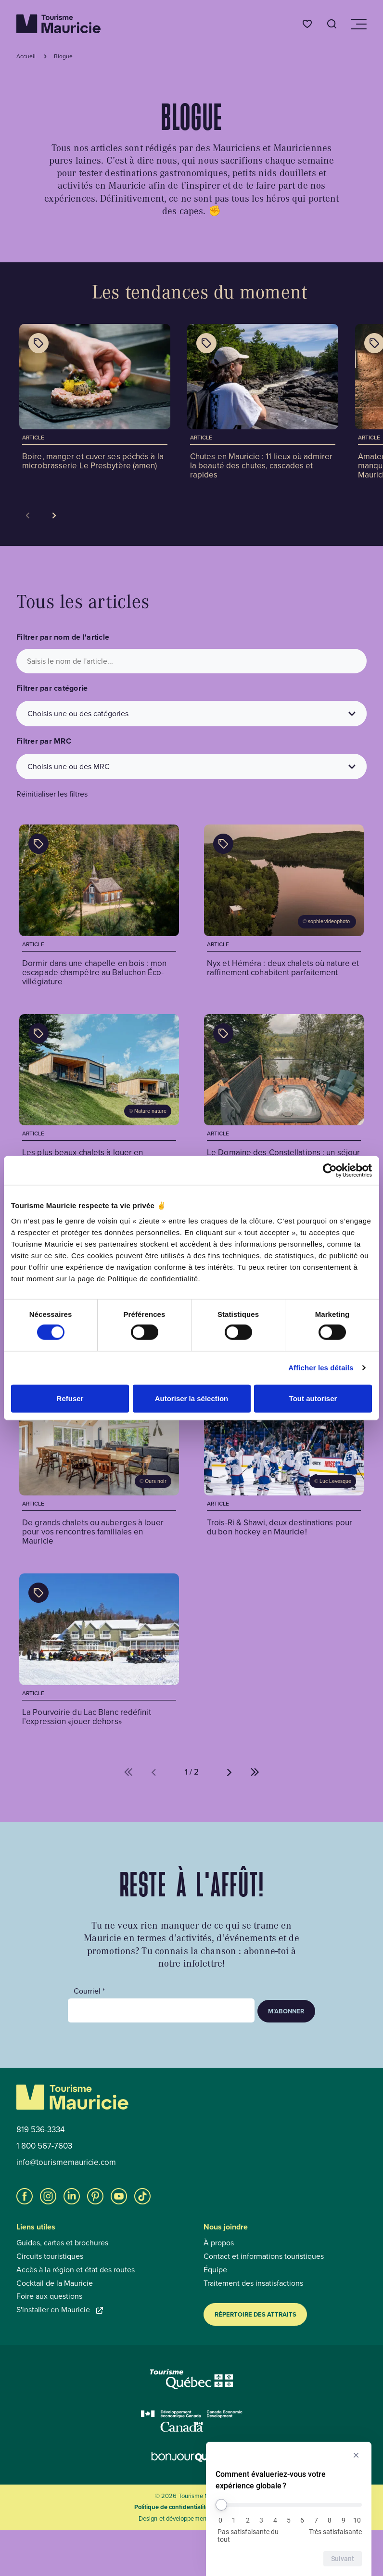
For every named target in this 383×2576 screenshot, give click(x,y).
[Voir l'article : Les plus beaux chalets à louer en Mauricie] (99, 1096)
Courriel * (89, 1991)
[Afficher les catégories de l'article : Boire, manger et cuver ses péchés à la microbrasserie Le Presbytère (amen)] (38, 343)
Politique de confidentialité (171, 2507)
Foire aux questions (49, 2296)
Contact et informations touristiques (264, 2256)
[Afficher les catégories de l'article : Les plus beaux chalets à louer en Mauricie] (38, 1033)
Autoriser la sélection (192, 1398)
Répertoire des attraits (255, 2314)
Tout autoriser (313, 1398)
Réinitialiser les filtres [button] (52, 794)
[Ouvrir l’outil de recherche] (332, 23)
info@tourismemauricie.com (66, 2162)
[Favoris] (307, 24)
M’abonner (286, 2011)
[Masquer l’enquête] (356, 2455)
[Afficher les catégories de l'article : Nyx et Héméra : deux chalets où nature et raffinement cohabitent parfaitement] (223, 844)
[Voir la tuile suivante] (54, 515)
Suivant (342, 2559)
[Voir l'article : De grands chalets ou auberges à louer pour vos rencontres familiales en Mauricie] (99, 1466)
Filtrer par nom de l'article (62, 637)
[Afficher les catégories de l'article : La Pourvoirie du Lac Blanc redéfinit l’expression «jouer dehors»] (38, 1593)
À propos (219, 2243)
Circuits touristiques (49, 2256)
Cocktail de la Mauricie (54, 2283)
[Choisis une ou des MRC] (191, 766)
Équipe (215, 2270)
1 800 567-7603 (44, 2146)
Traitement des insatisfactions (253, 2283)
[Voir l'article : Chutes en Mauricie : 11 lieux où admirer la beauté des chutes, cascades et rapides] (262, 403)
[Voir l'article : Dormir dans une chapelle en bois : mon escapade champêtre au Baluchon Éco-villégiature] (99, 907)
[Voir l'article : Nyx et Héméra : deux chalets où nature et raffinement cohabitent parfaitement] (284, 907)
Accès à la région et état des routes (75, 2270)
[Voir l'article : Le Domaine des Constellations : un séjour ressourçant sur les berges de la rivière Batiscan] (284, 1096)
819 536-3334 (40, 2130)
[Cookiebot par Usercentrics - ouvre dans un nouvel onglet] (330, 1170)
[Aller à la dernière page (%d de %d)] (255, 1772)
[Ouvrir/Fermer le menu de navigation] (358, 24)
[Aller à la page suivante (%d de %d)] (229, 1772)
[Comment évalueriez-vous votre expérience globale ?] (289, 2505)
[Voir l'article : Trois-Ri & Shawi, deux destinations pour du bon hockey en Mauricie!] (284, 1466)
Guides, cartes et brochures (62, 2243)
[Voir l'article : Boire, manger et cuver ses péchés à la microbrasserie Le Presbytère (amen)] (94, 398)
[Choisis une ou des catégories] (191, 713)
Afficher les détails (320, 1368)
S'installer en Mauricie (59, 2310)
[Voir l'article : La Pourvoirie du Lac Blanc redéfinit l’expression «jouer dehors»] (99, 1651)
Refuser (70, 1398)
